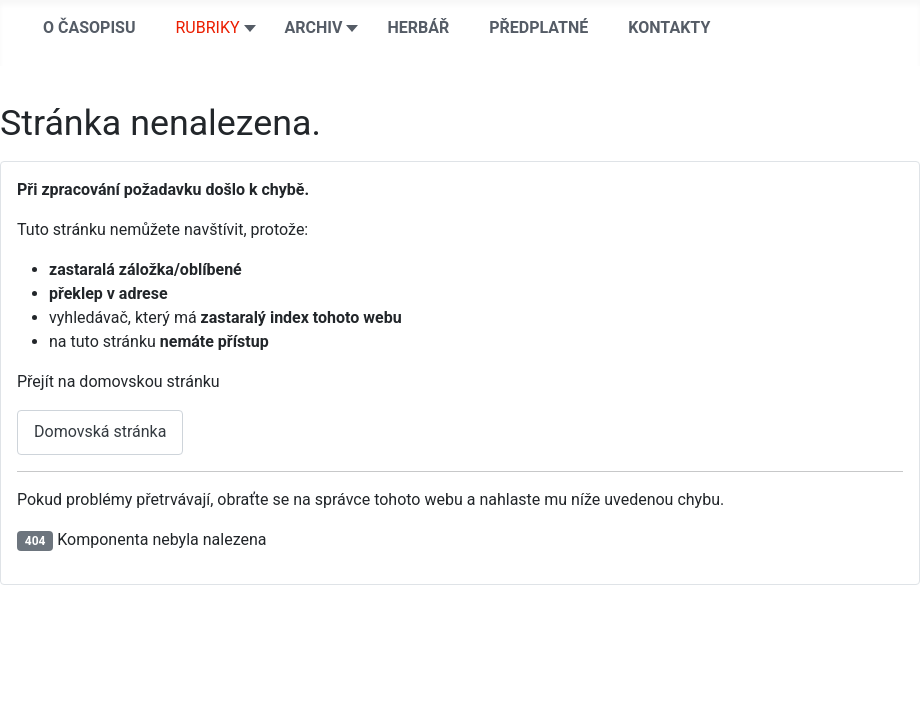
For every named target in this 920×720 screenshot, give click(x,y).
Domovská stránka (100, 431)
